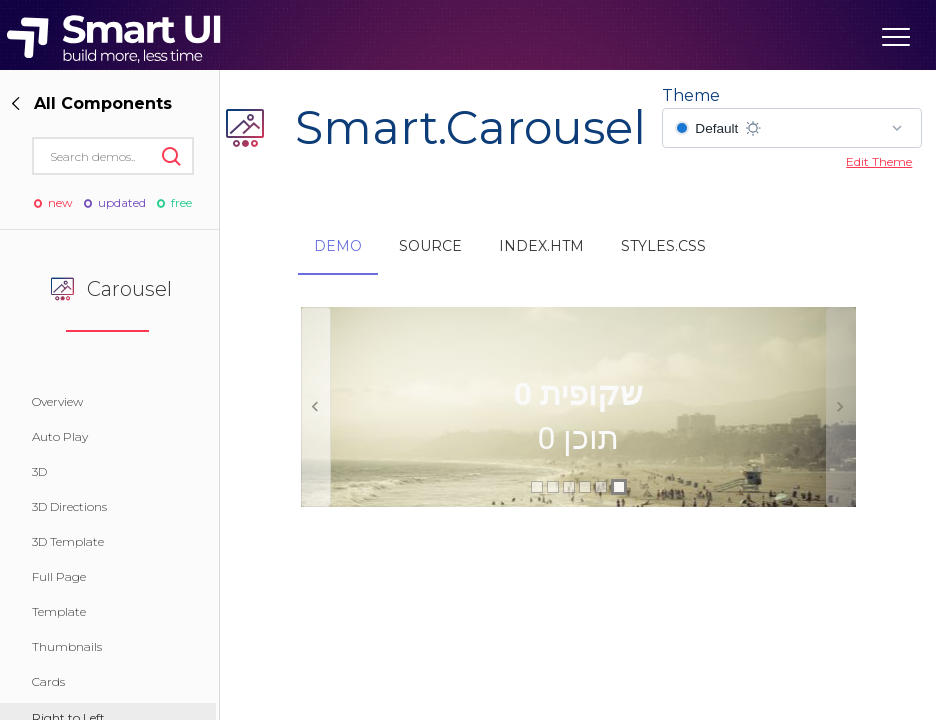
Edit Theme (879, 161)
